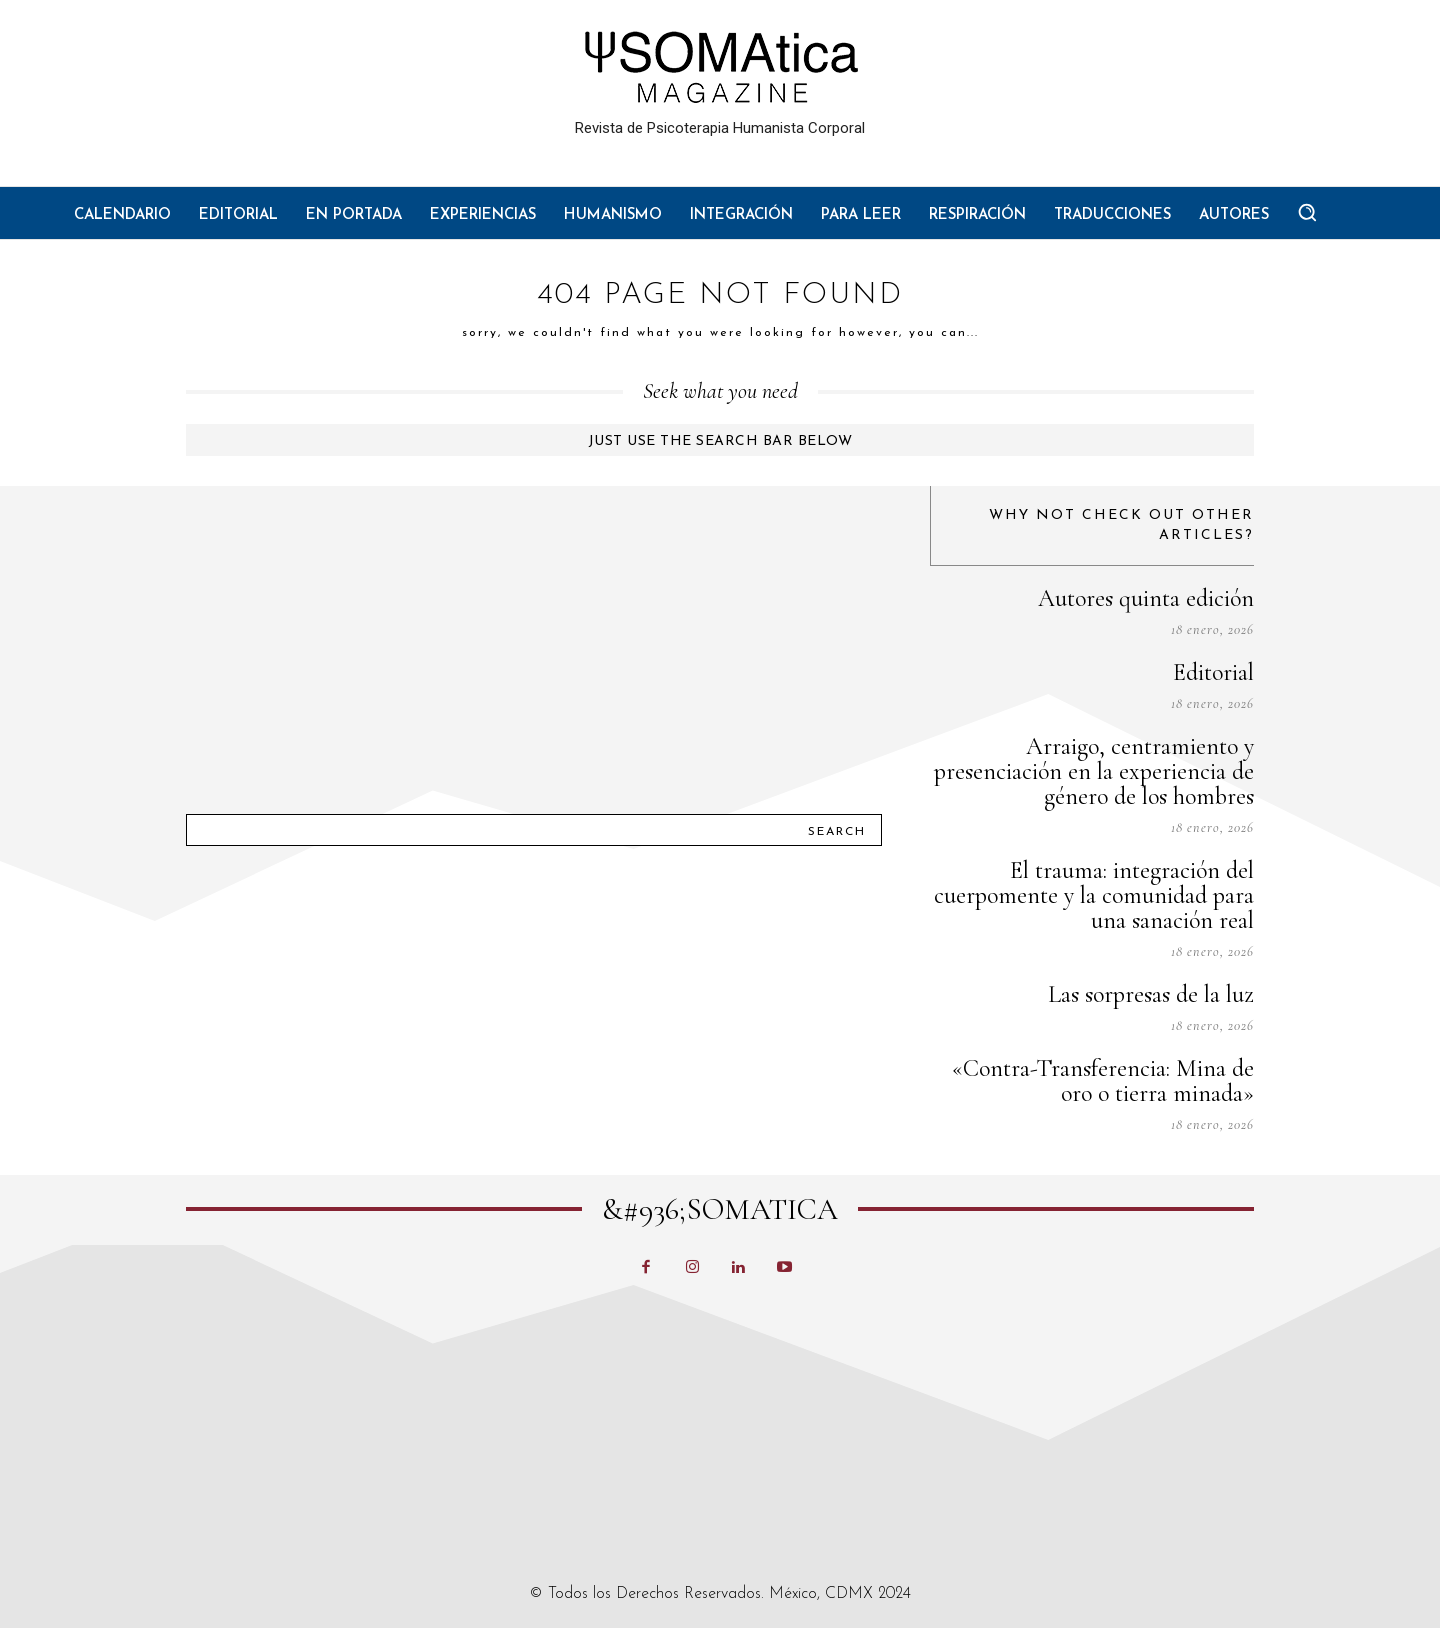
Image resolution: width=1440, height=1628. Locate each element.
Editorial (1213, 672)
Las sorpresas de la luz (1151, 994)
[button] (1307, 212)
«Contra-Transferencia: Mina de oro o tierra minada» (1103, 1081)
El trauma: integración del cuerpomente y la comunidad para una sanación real (1094, 895)
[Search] (837, 830)
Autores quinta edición (1146, 598)
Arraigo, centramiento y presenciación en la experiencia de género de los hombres (1094, 771)
